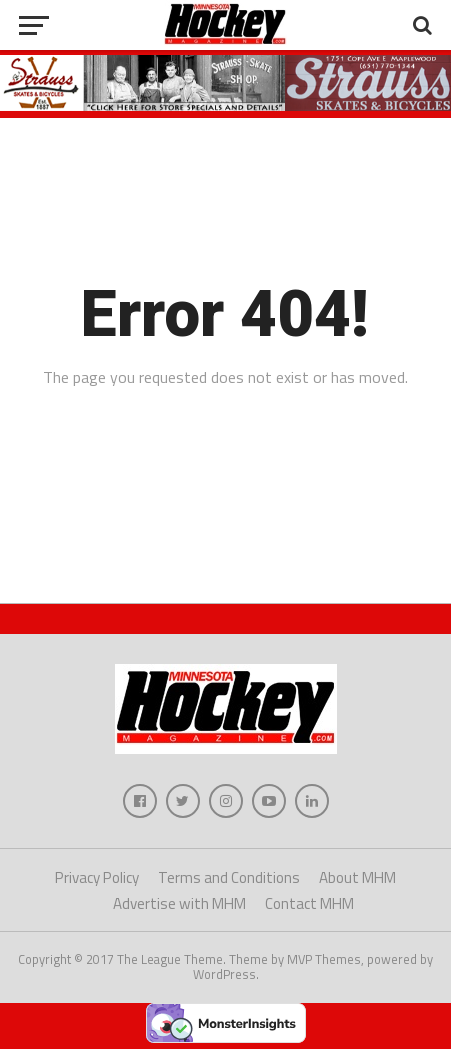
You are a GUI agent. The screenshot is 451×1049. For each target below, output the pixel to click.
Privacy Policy (97, 877)
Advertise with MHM (179, 903)
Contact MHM (309, 903)
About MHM (357, 877)
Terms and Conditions (229, 877)
